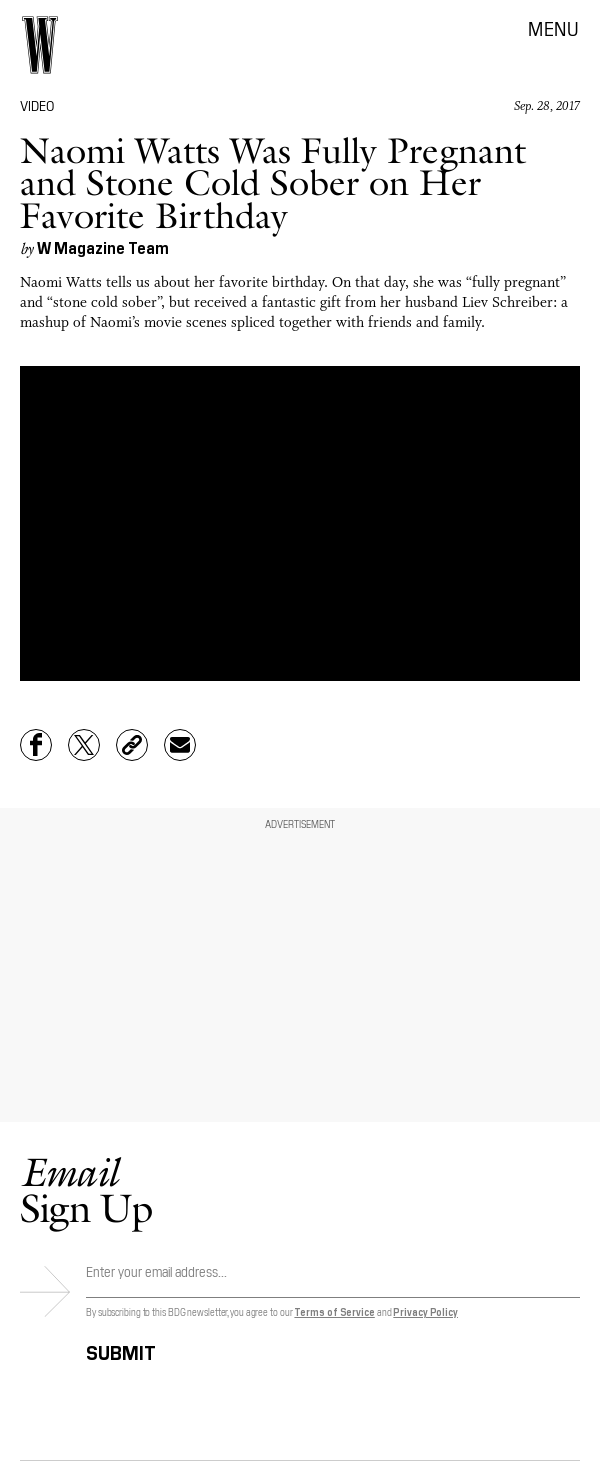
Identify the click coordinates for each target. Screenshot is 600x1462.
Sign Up (86, 1189)
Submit (121, 1349)
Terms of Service (334, 1311)
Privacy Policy (425, 1311)
